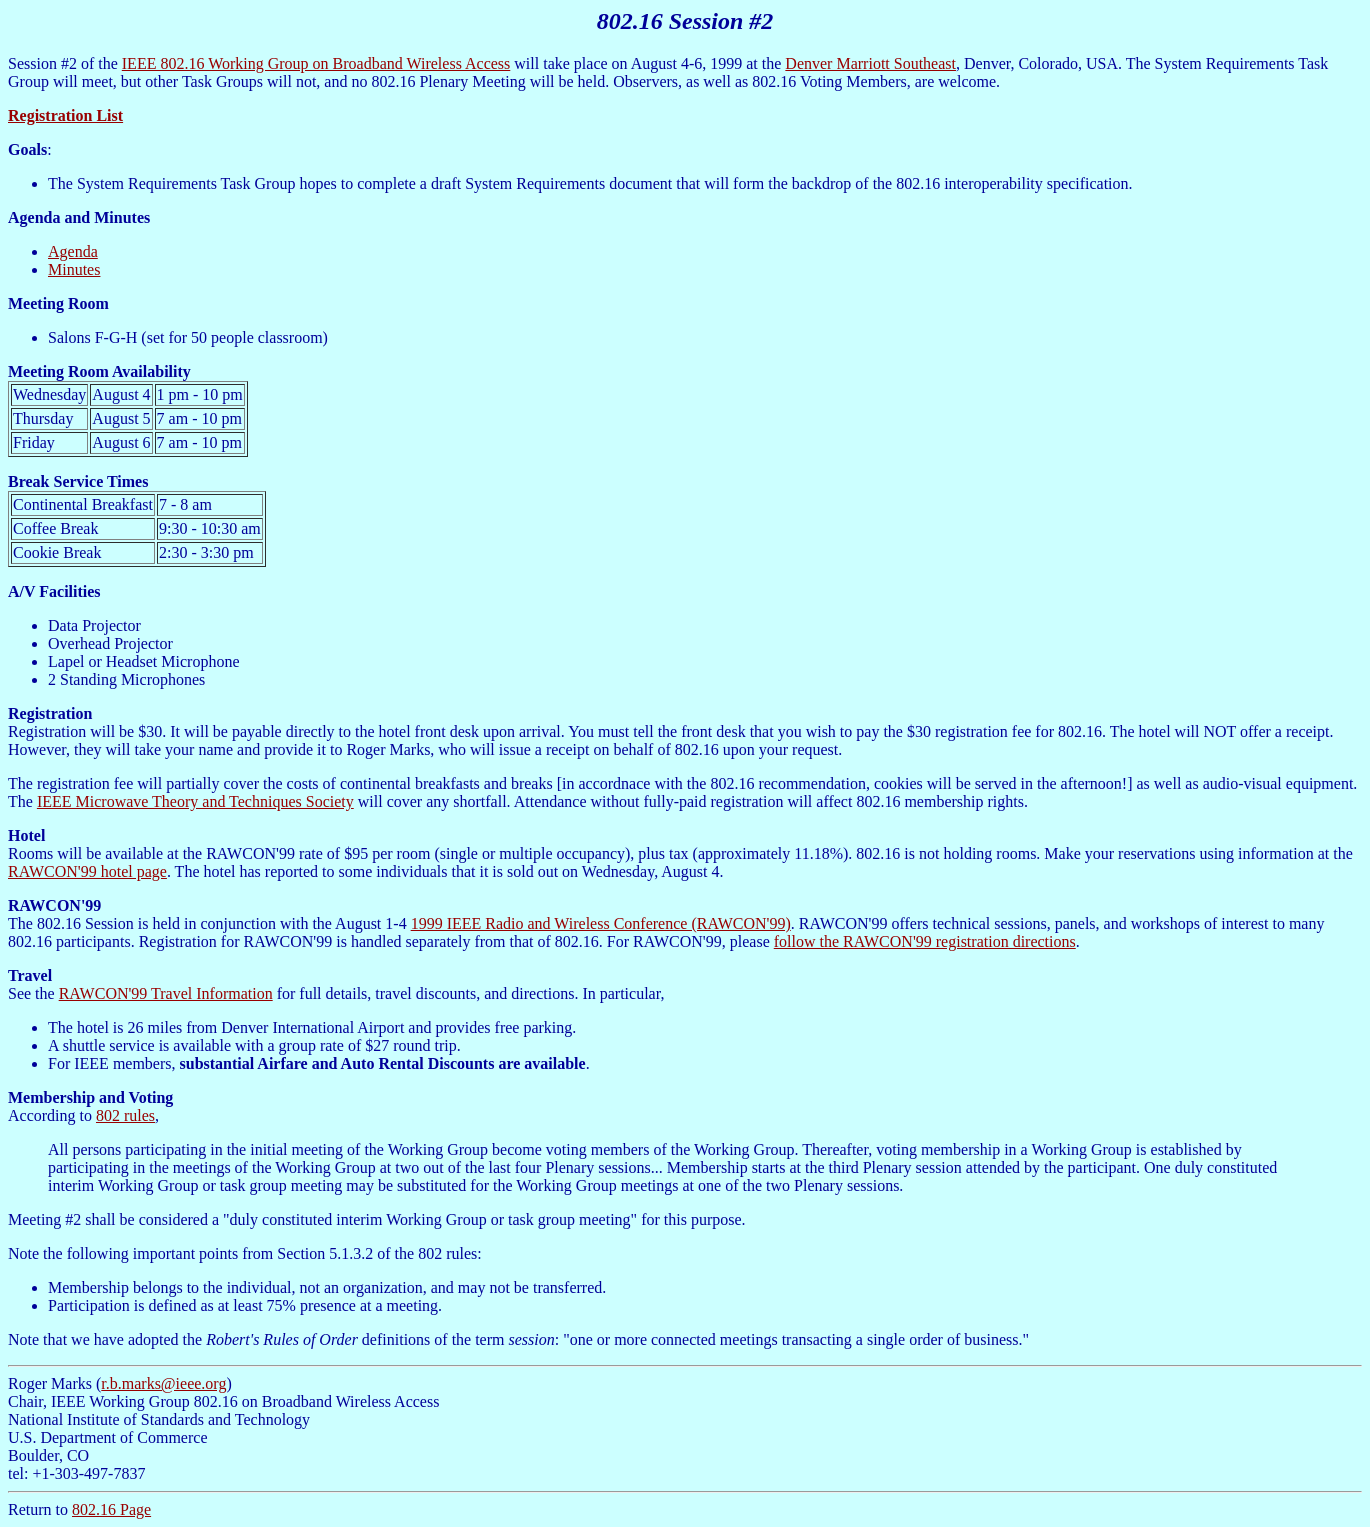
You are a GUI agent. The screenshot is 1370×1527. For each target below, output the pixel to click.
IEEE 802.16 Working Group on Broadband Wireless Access (316, 63)
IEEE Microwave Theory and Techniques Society (195, 801)
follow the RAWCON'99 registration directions (925, 941)
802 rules (125, 1115)
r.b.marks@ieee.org (163, 1383)
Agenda (73, 251)
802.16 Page (111, 1509)
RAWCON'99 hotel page (87, 871)
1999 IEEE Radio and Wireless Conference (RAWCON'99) (601, 923)
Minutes (74, 269)
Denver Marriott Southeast (870, 63)
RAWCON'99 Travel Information (166, 993)
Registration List (65, 115)
